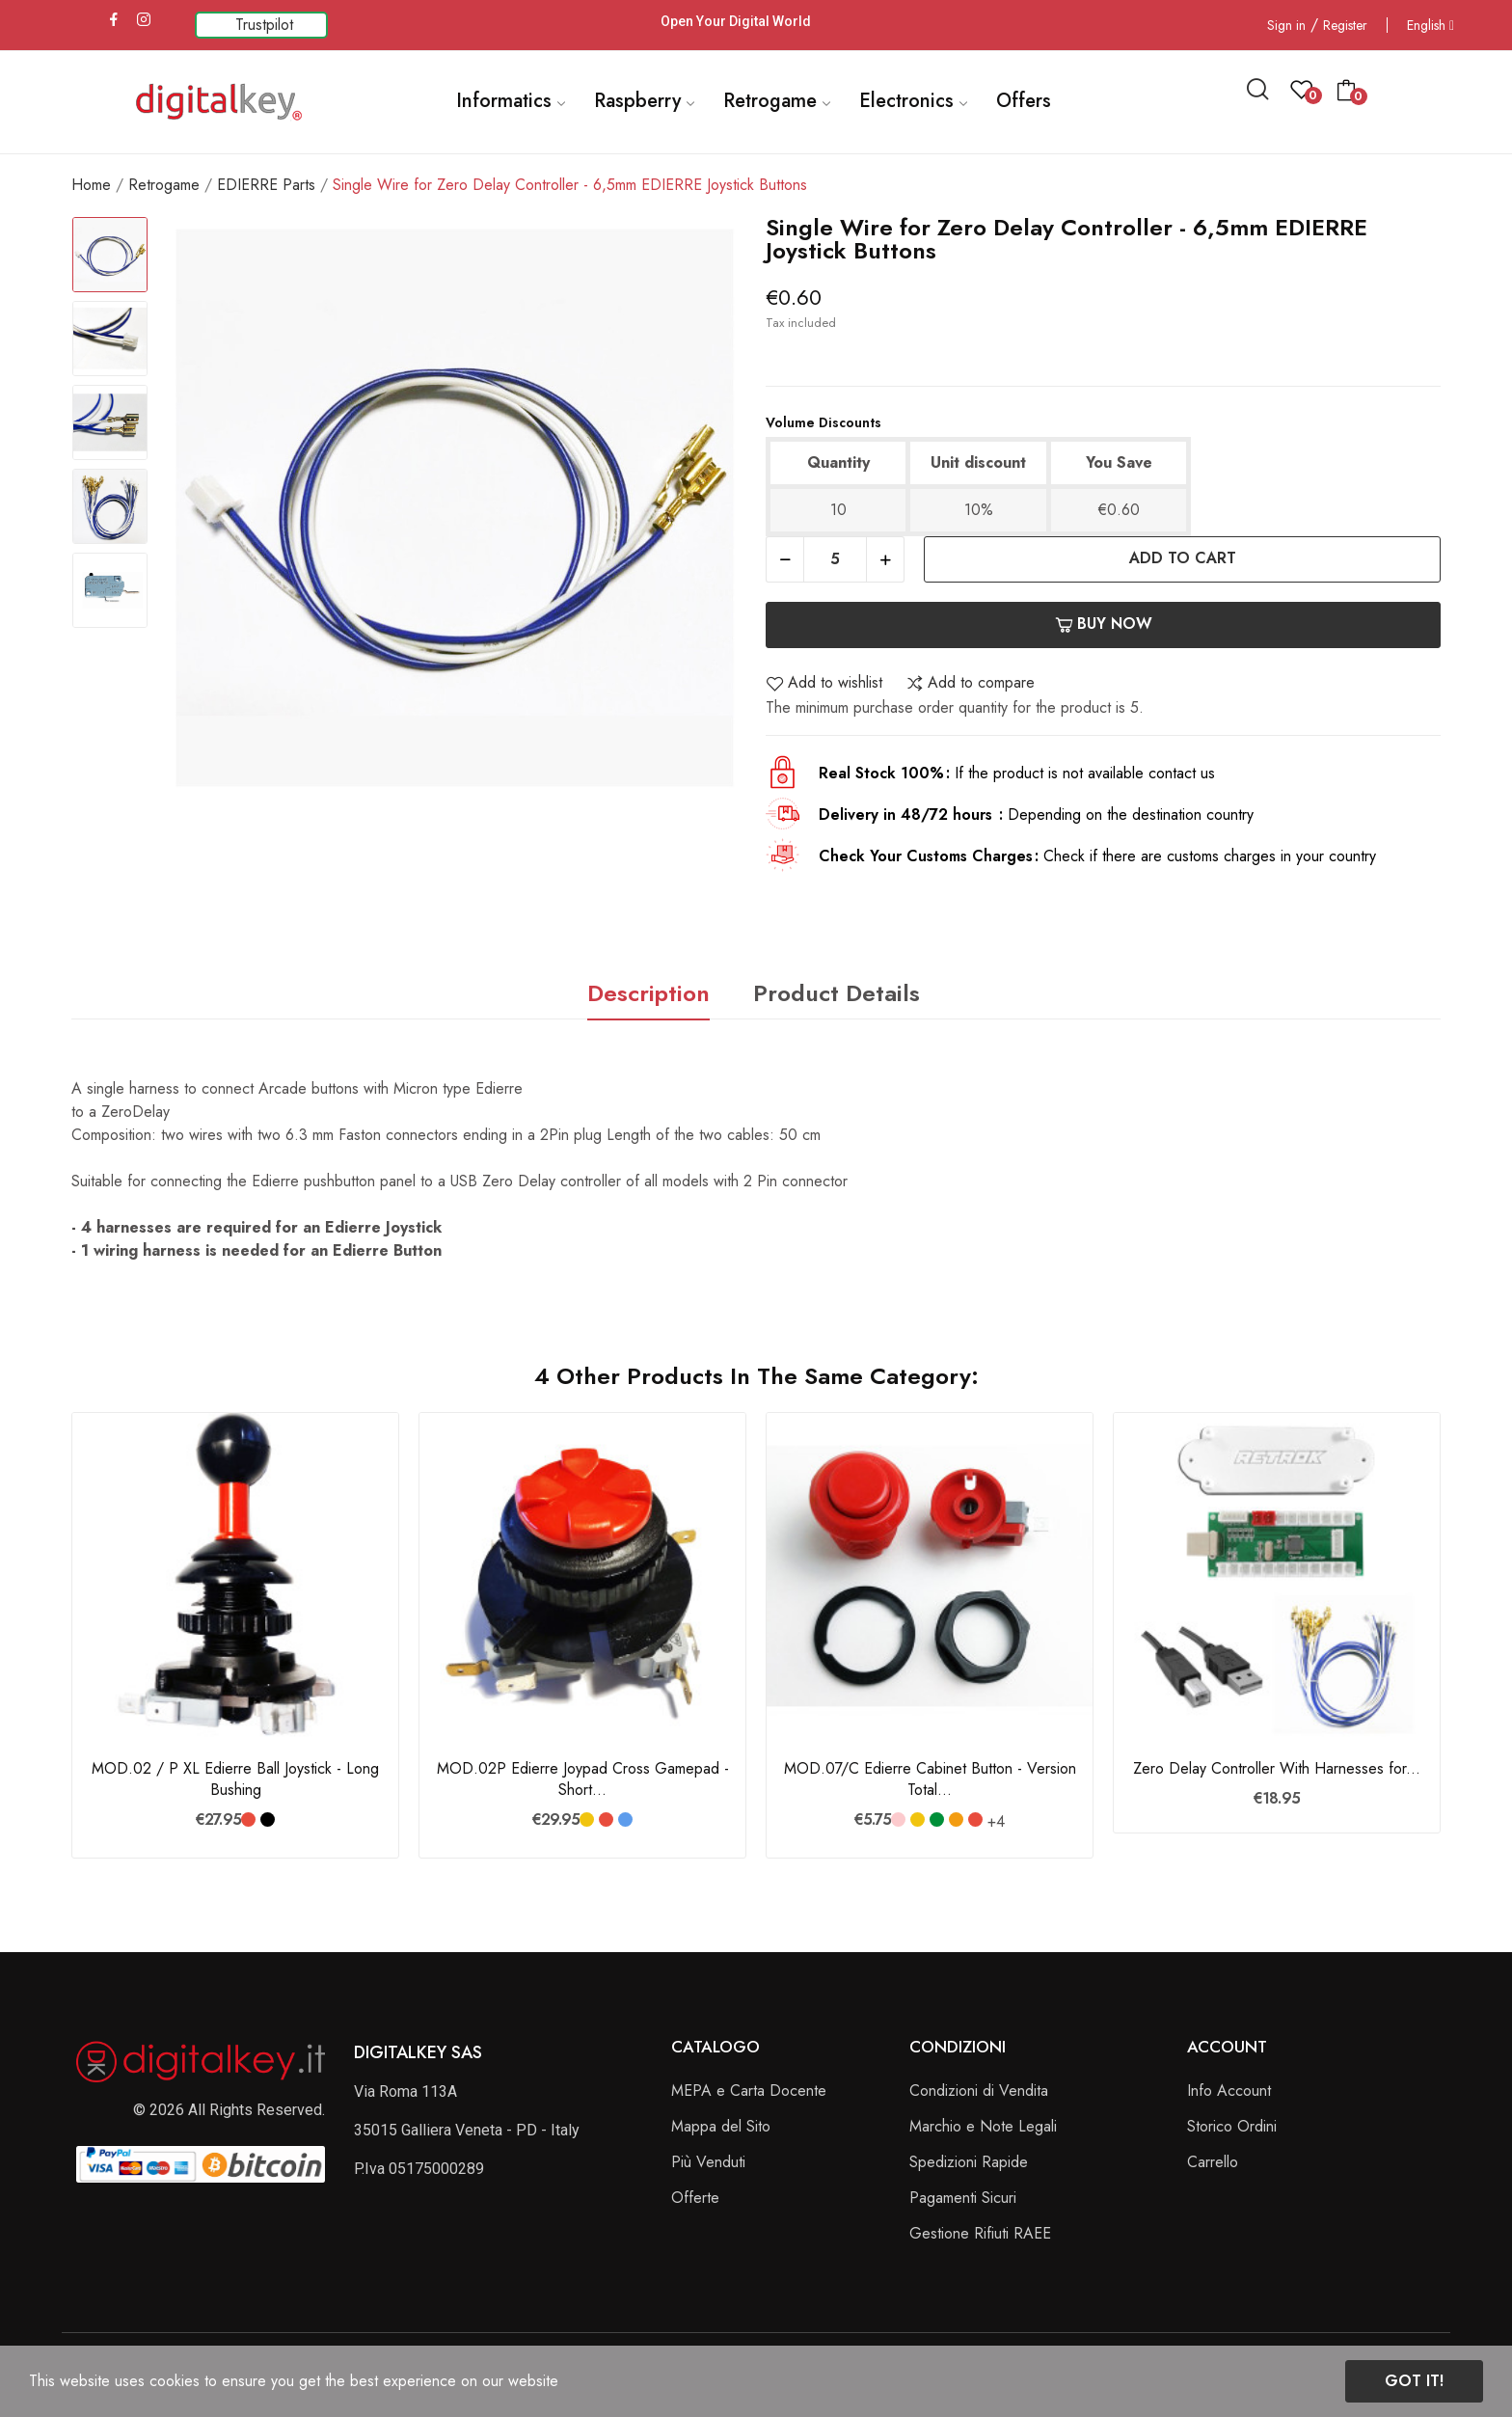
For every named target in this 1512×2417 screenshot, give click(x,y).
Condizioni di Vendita (978, 2090)
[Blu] (625, 1819)
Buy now (1103, 623)
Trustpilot (264, 25)
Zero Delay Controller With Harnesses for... (1276, 1768)
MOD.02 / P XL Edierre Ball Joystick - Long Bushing (235, 1779)
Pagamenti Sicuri (962, 2197)
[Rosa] (898, 1819)
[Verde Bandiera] (937, 1819)
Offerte (695, 2197)
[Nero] (267, 1819)
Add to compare (970, 683)
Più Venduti (708, 2162)
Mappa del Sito (720, 2126)
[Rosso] (248, 1819)
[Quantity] (835, 559)
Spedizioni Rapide (968, 2162)
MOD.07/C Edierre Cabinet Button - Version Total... (930, 1779)
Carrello (1212, 2162)
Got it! (1414, 2381)
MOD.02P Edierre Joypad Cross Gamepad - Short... (583, 1779)
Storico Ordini (1232, 2126)
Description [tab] (648, 993)
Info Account (1229, 2090)
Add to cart (1182, 558)
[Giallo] (587, 1819)
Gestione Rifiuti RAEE (980, 2233)
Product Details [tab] (836, 993)
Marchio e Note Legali (983, 2126)
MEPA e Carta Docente (748, 2090)
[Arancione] (956, 1819)
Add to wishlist (824, 683)
